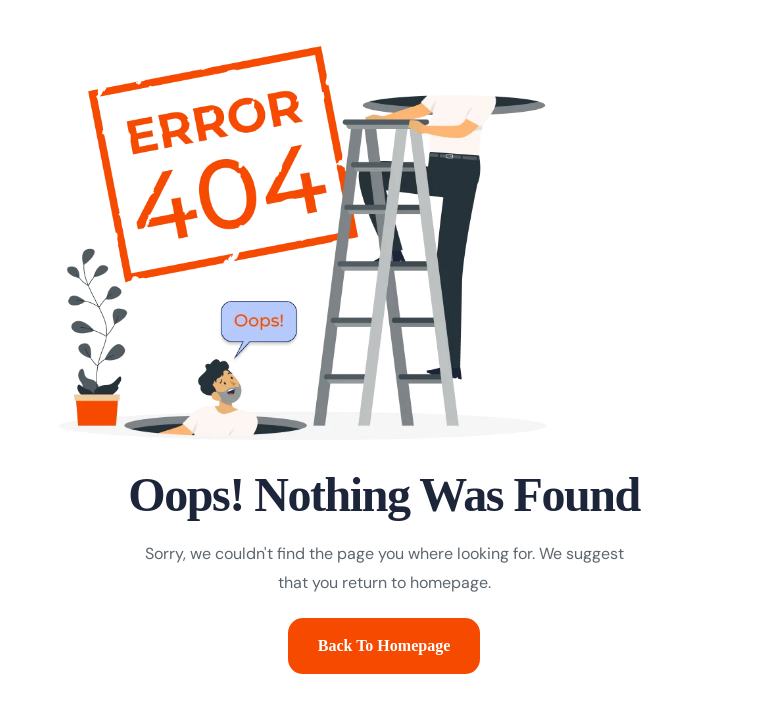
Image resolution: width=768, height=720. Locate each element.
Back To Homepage (384, 645)
